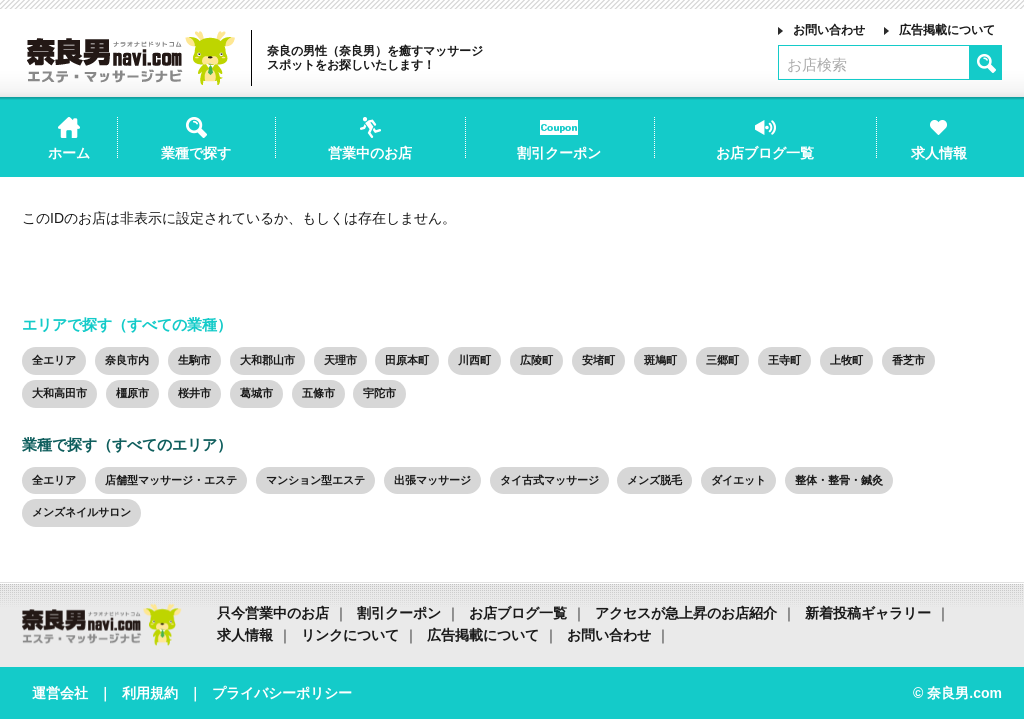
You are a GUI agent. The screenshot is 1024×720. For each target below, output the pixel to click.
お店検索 (817, 64)
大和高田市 (59, 393)
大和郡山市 (267, 360)
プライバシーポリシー (282, 693)
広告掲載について (947, 30)
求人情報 (245, 635)
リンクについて (350, 635)
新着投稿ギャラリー (868, 613)
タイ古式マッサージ (549, 480)
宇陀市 (379, 393)
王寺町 (784, 360)
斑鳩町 (660, 360)
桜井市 (194, 393)
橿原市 (132, 393)
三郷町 (722, 360)
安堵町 (598, 360)
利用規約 (150, 693)
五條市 (318, 393)
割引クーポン (399, 613)
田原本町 (407, 360)
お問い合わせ (829, 30)
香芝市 (908, 360)
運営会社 (60, 693)
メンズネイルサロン (81, 512)
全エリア (54, 360)
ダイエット (738, 480)
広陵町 (536, 360)
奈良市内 (127, 360)
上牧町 (846, 360)
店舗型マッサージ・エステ (171, 480)
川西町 (474, 360)
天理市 (340, 360)
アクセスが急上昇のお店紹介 (686, 613)
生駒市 (194, 360)
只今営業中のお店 (273, 613)
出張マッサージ (432, 480)
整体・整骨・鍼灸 (839, 480)
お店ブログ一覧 (518, 613)
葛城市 (256, 393)
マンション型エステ (315, 480)
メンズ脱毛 (654, 480)
